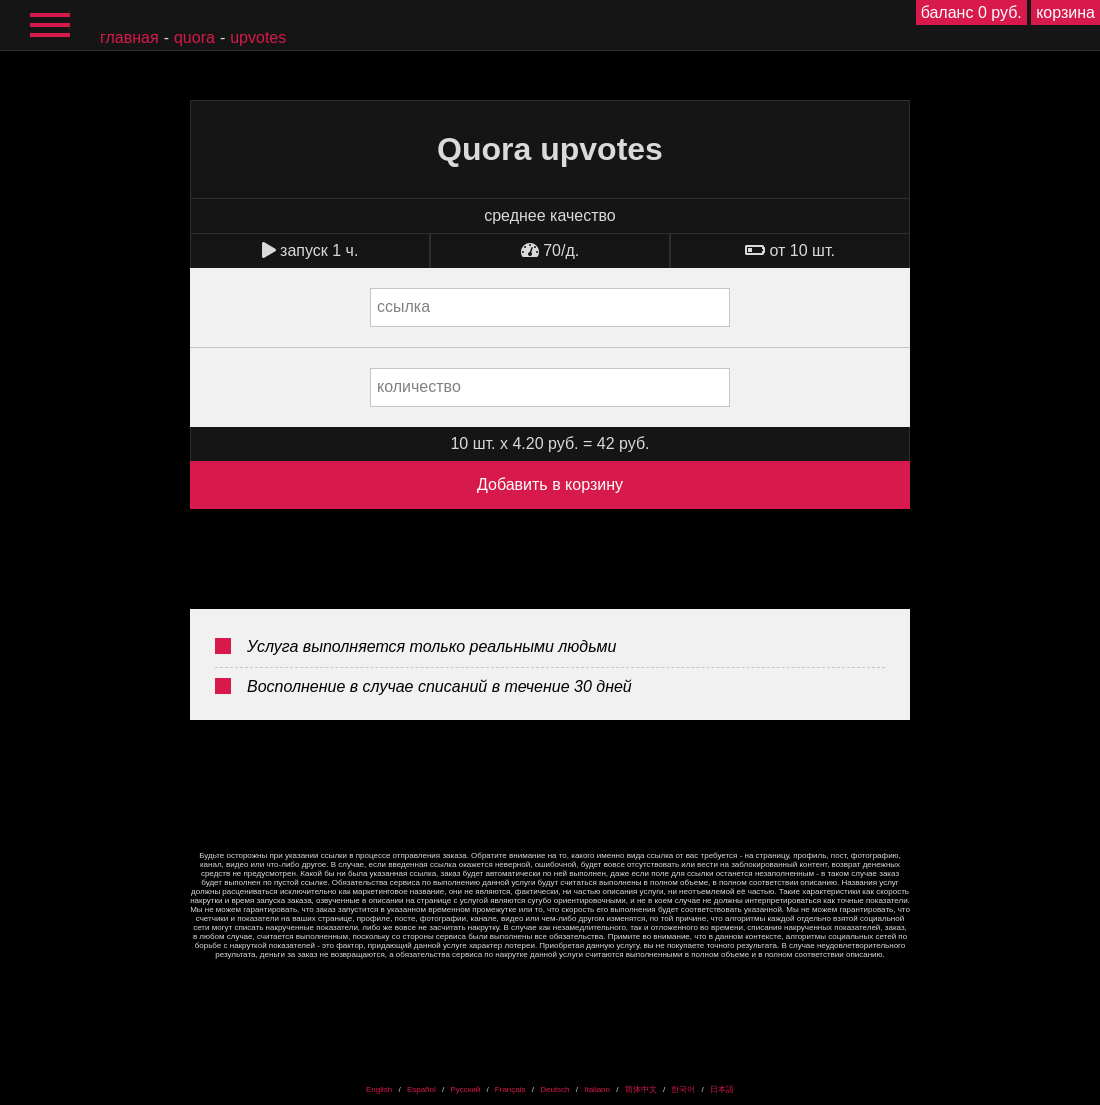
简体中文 (641, 1089)
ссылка (403, 306)
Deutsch (554, 1089)
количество (419, 386)
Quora (194, 37)
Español (421, 1089)
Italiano (597, 1089)
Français (510, 1089)
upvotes (258, 37)
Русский (465, 1089)
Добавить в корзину (550, 484)
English (379, 1089)
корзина (1065, 12)
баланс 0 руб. (971, 12)
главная (129, 37)
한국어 (683, 1089)
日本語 (722, 1089)
